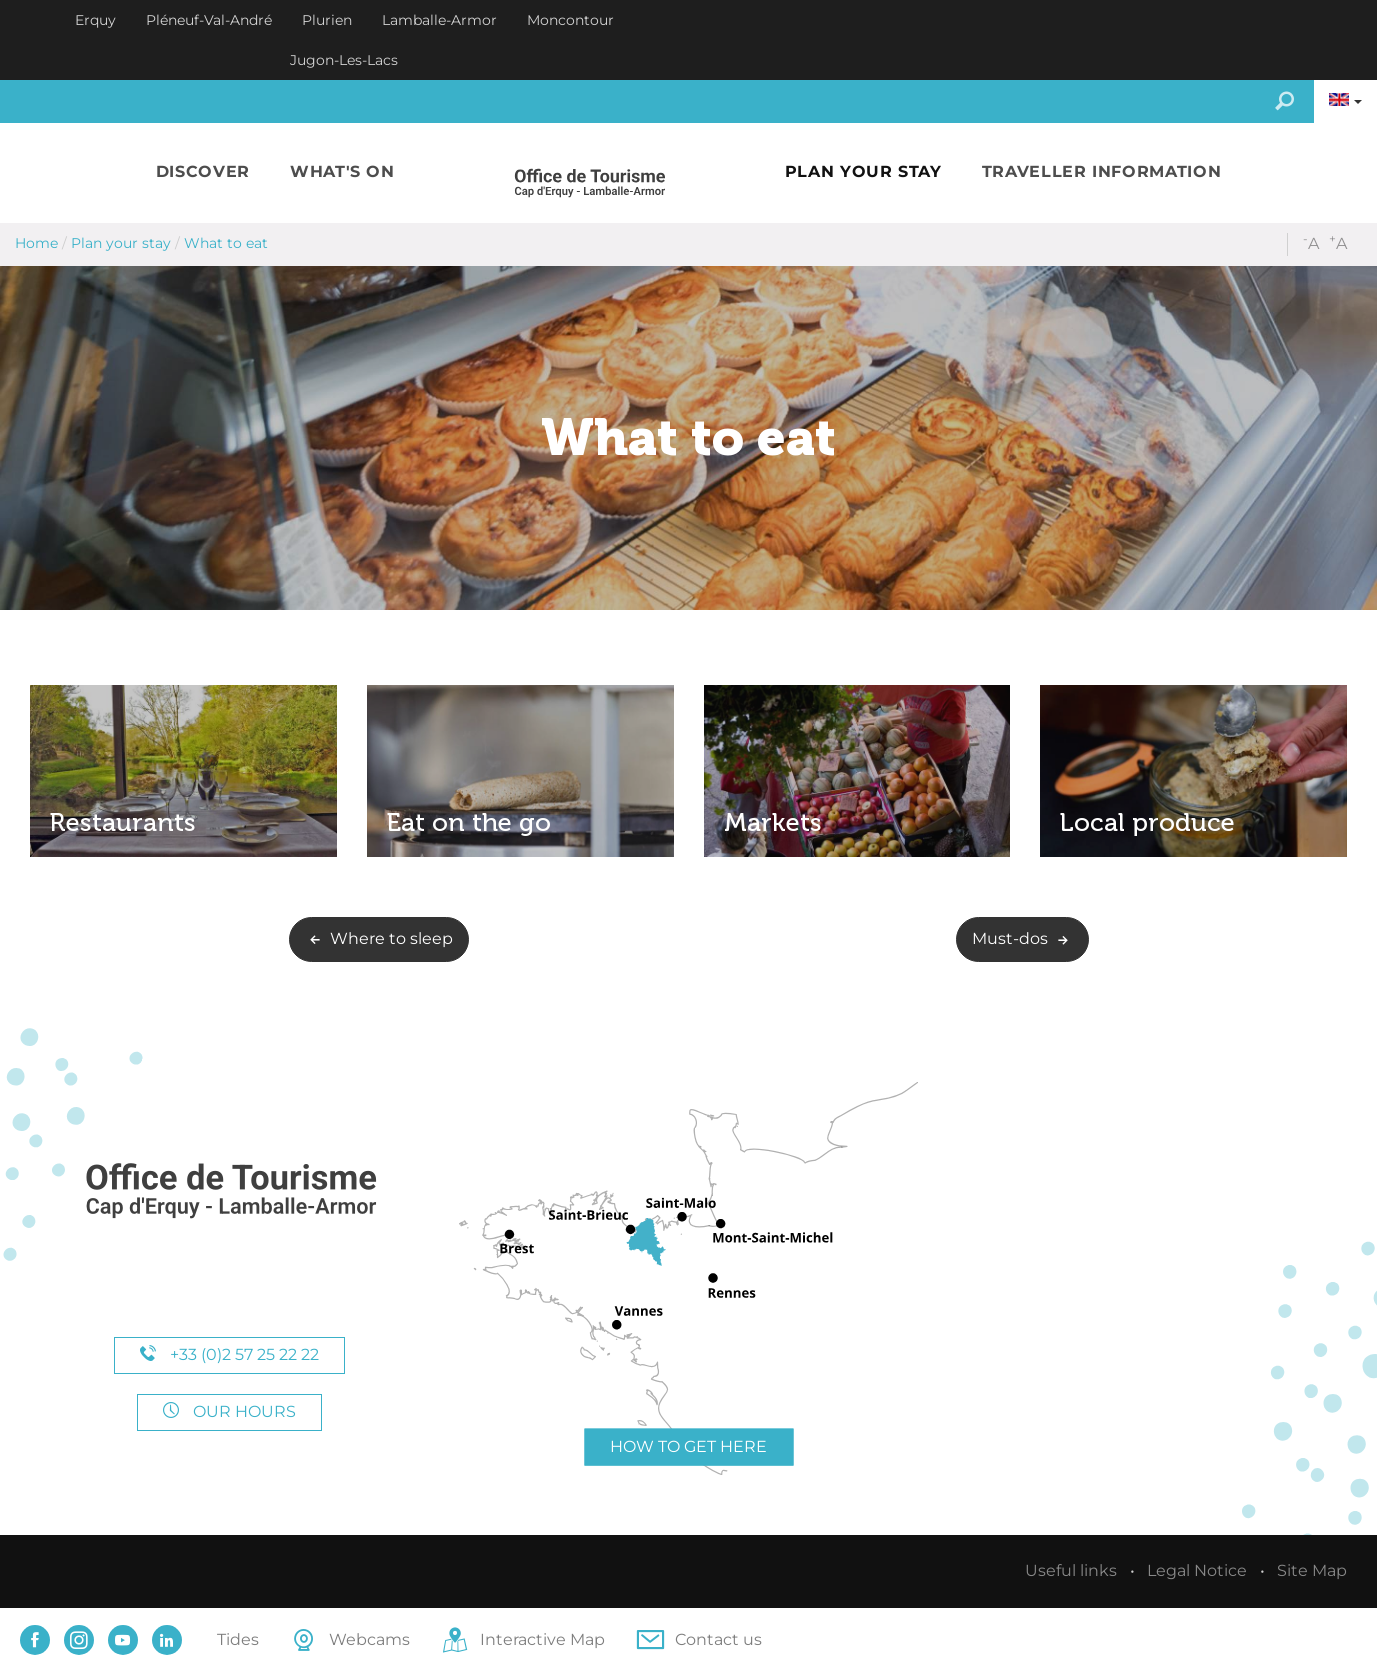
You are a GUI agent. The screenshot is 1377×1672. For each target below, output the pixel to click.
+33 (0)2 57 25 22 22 (229, 1354)
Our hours (229, 1411)
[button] (203, 172)
